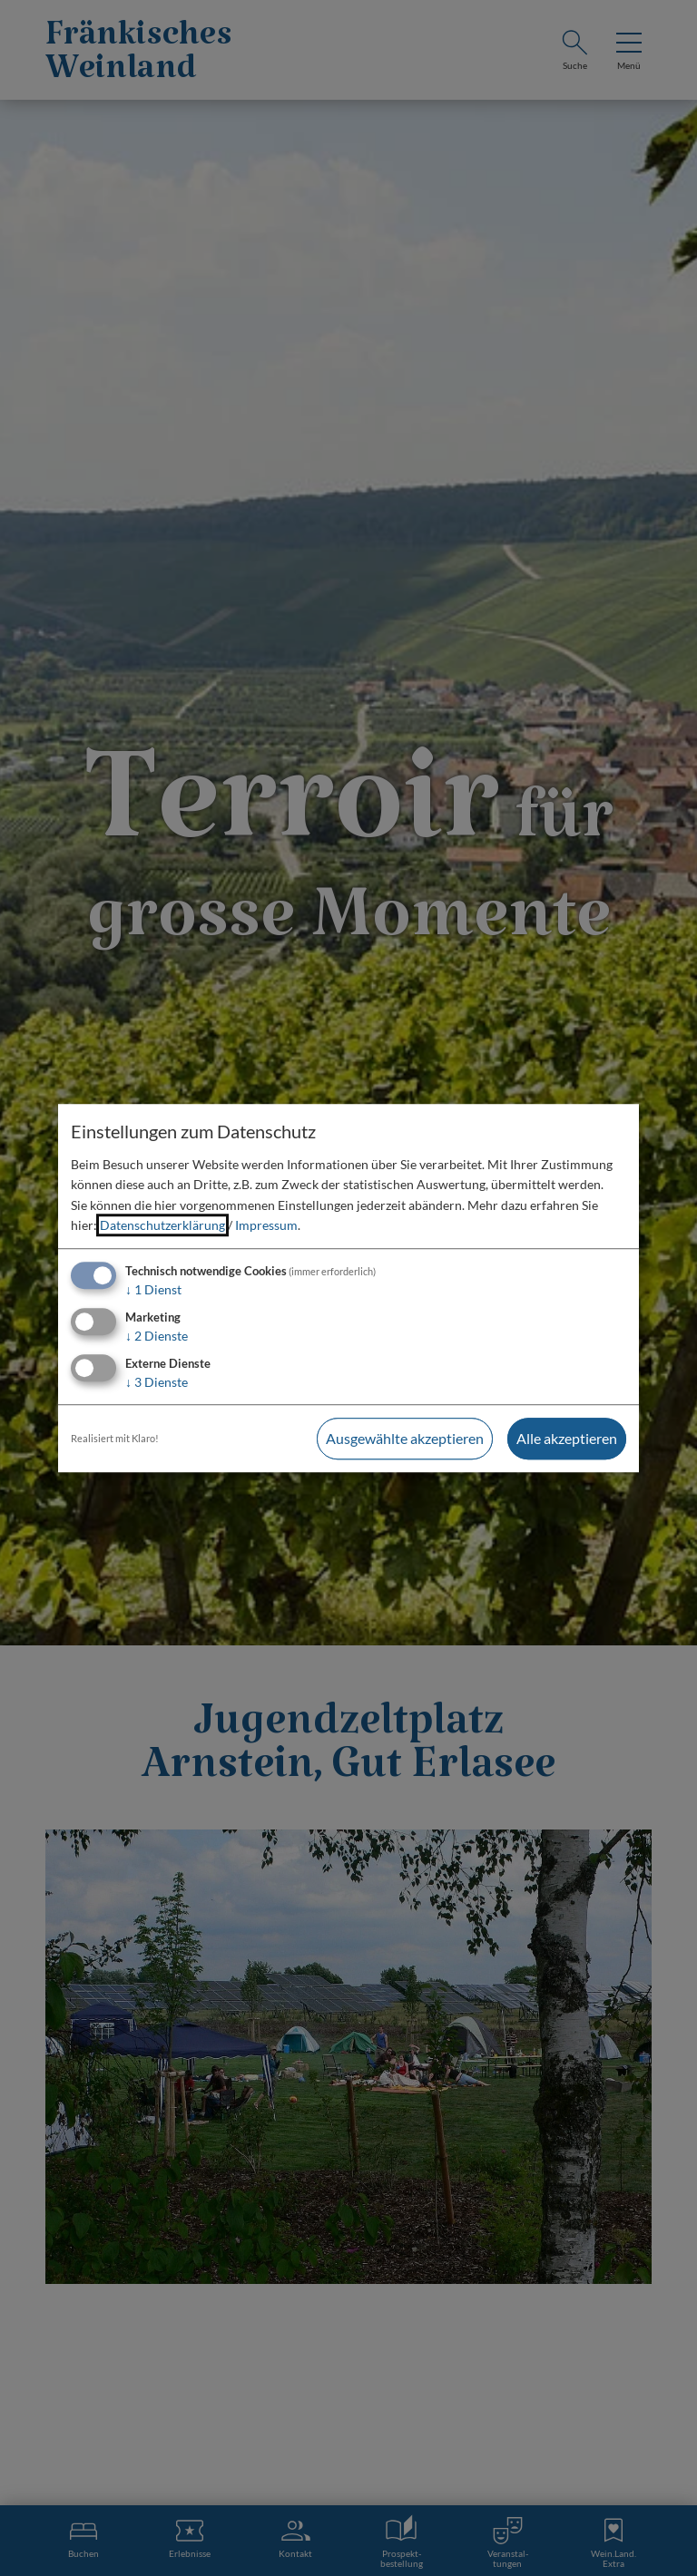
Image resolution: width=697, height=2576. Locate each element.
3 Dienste (156, 1382)
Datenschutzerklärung (162, 1225)
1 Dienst (153, 1290)
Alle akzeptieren (566, 1438)
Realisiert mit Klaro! (115, 1438)
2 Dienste (156, 1335)
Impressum (266, 1225)
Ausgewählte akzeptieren (405, 1438)
